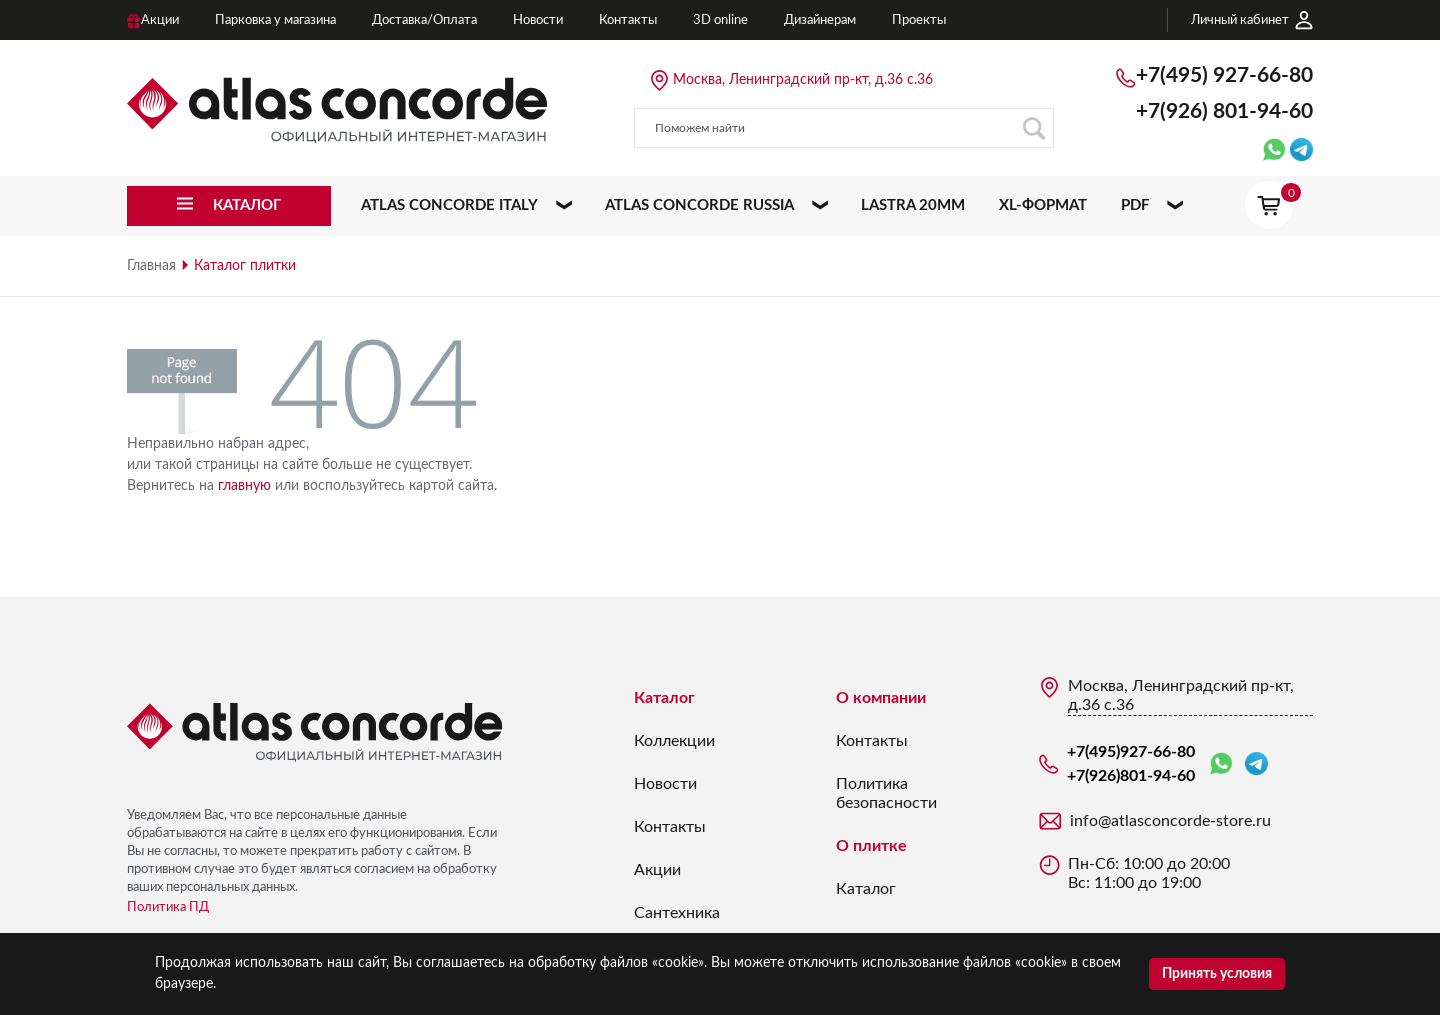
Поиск (1033, 128)
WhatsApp (1221, 764)
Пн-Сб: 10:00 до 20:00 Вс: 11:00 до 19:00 (1149, 873)
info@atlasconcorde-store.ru (1170, 821)
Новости (665, 784)
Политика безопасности (886, 793)
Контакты (670, 827)
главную (244, 486)
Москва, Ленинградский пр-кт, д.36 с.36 (803, 80)
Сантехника (677, 913)
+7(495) (1224, 75)
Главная (151, 266)
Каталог (664, 698)
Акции (657, 870)
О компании (881, 698)
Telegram (1256, 763)
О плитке (871, 846)
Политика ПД (168, 907)
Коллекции (674, 741)
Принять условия (1217, 974)
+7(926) (1224, 111)
